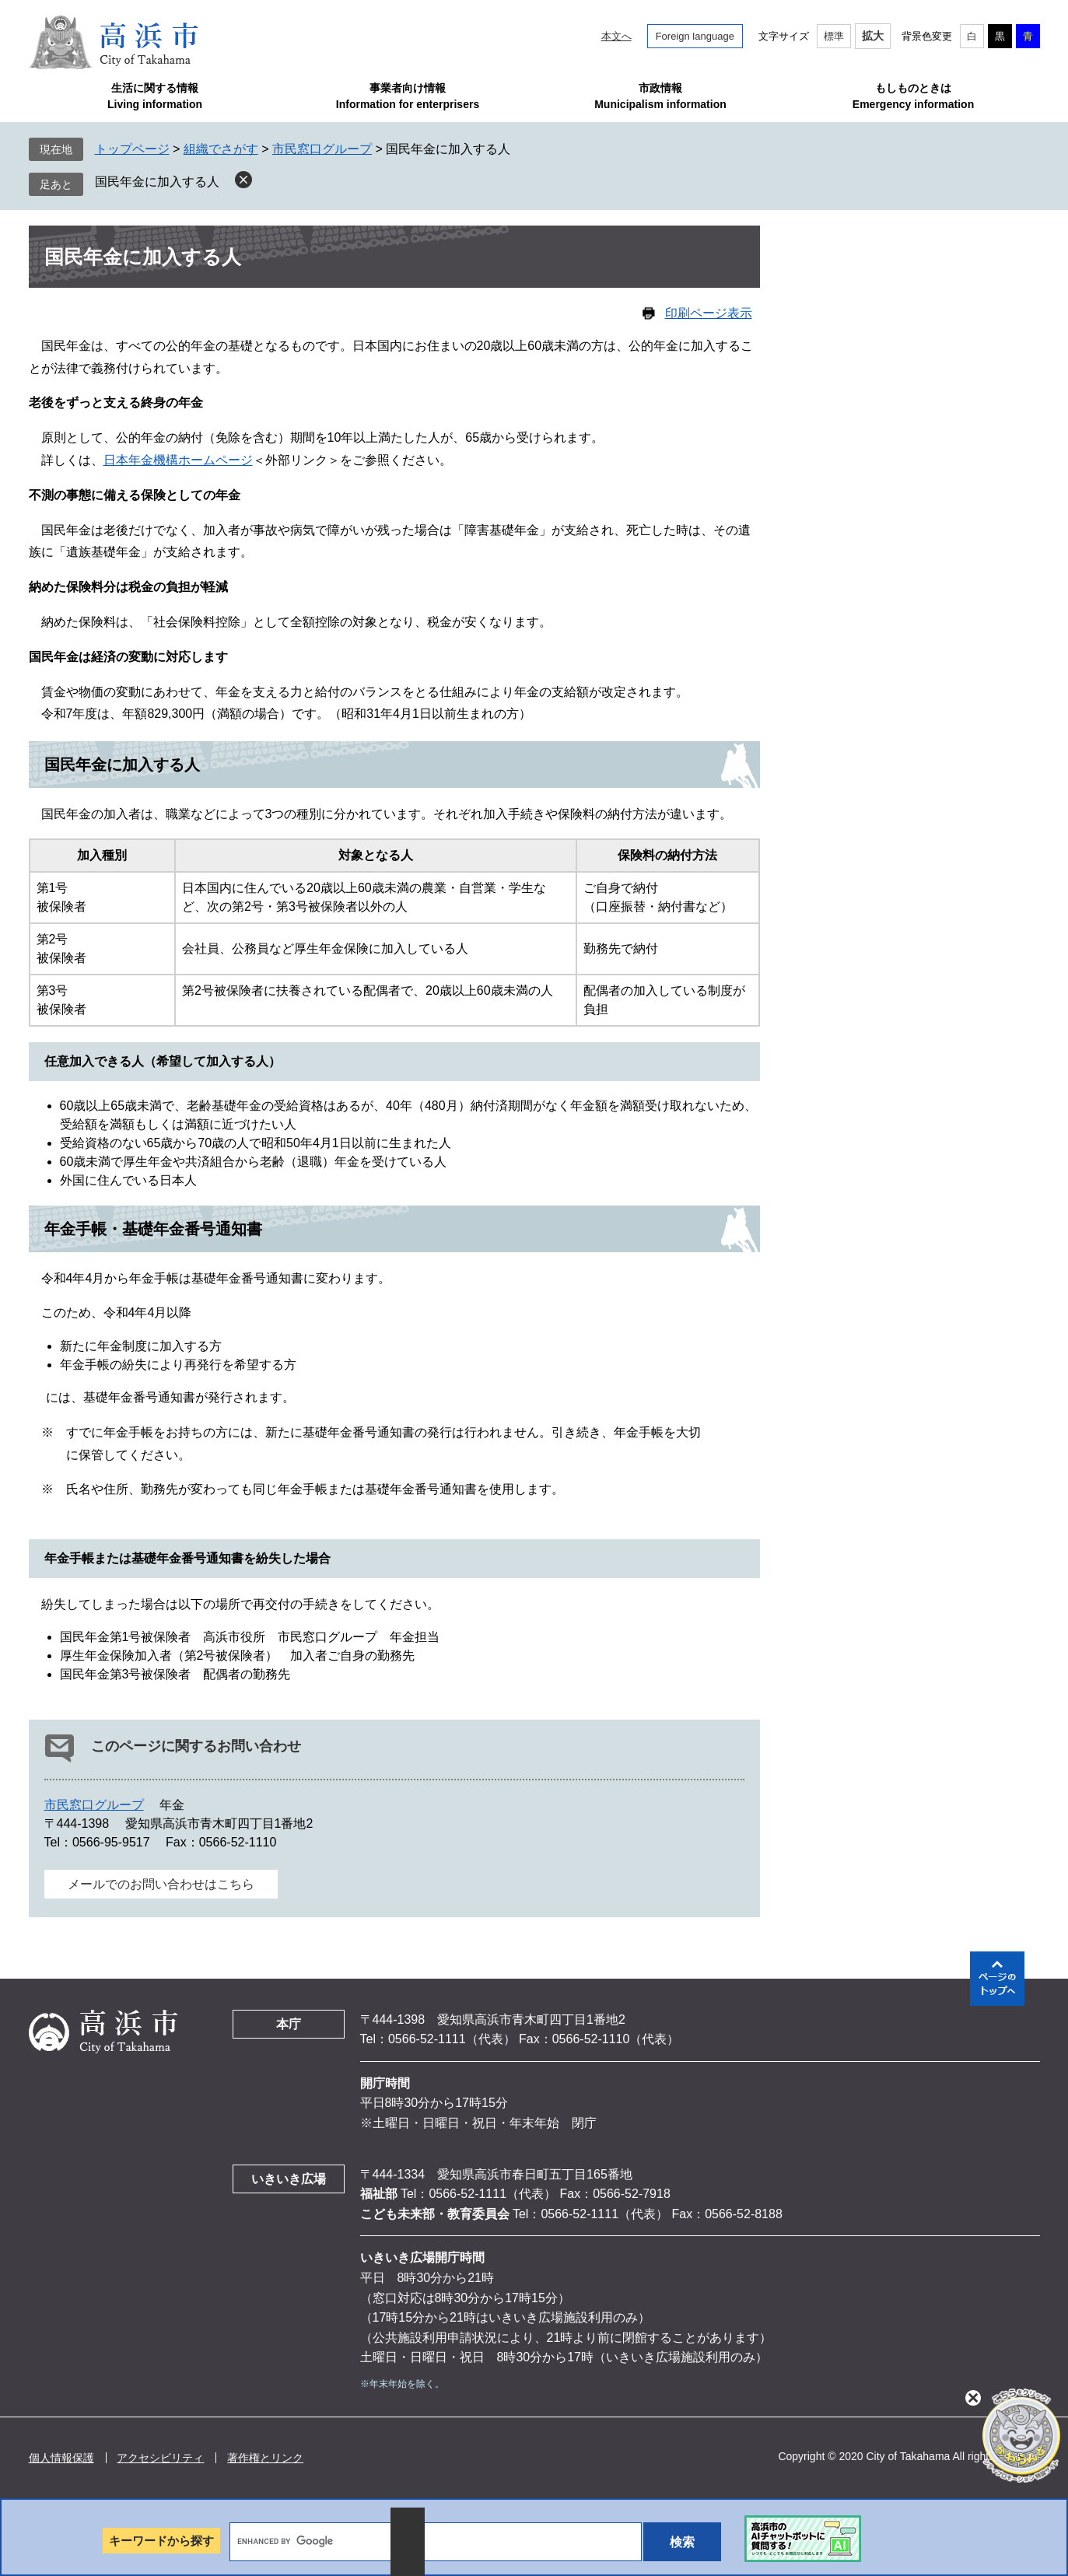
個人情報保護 (61, 2458)
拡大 (873, 36)
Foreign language (695, 36)
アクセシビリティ (160, 2458)
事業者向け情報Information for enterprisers (407, 96)
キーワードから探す (161, 2540)
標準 (834, 36)
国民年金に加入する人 (157, 181)
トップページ (132, 149)
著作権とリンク (265, 2458)
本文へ (616, 36)
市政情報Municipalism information (660, 96)
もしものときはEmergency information (913, 96)
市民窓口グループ (322, 149)
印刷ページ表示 (708, 313)
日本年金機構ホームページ (178, 460)
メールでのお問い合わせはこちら (161, 1884)
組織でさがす (221, 149)
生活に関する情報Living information (154, 96)
